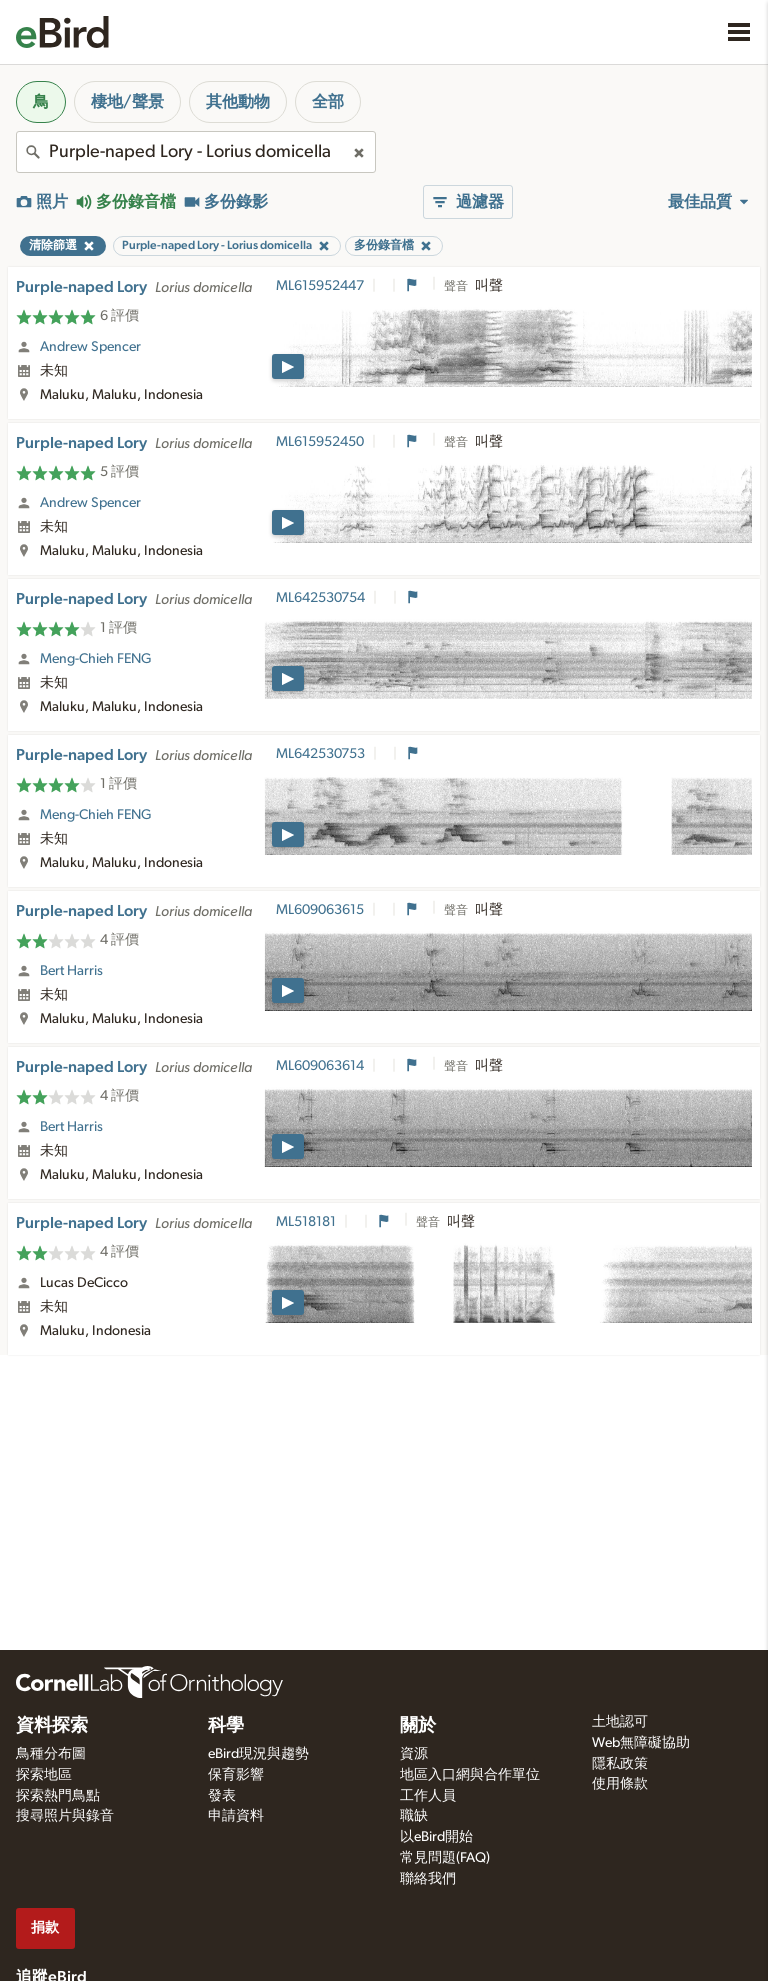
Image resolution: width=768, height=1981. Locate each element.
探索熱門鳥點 (58, 1796)
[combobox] (196, 152)
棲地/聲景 (127, 102)
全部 (328, 102)
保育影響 (236, 1775)
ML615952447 (320, 286)
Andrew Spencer (90, 347)
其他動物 (238, 102)
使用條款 (620, 1784)
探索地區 (44, 1775)
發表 (222, 1796)
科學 (226, 1726)
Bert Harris (71, 971)
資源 (414, 1754)
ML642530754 (320, 598)
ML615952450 (320, 442)
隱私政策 (620, 1764)
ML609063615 (320, 910)
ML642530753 (320, 754)
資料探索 (52, 1726)
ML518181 (306, 1222)
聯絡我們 (428, 1879)
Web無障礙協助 (641, 1743)
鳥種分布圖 (51, 1754)
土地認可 (620, 1722)
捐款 (45, 1927)
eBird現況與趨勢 (258, 1754)
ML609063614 (320, 1066)
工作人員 (428, 1796)
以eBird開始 (436, 1837)
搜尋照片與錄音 (65, 1816)
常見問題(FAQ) (445, 1858)
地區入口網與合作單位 (470, 1775)
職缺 (414, 1816)
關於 (418, 1726)
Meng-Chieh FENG (96, 659)
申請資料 (236, 1816)
